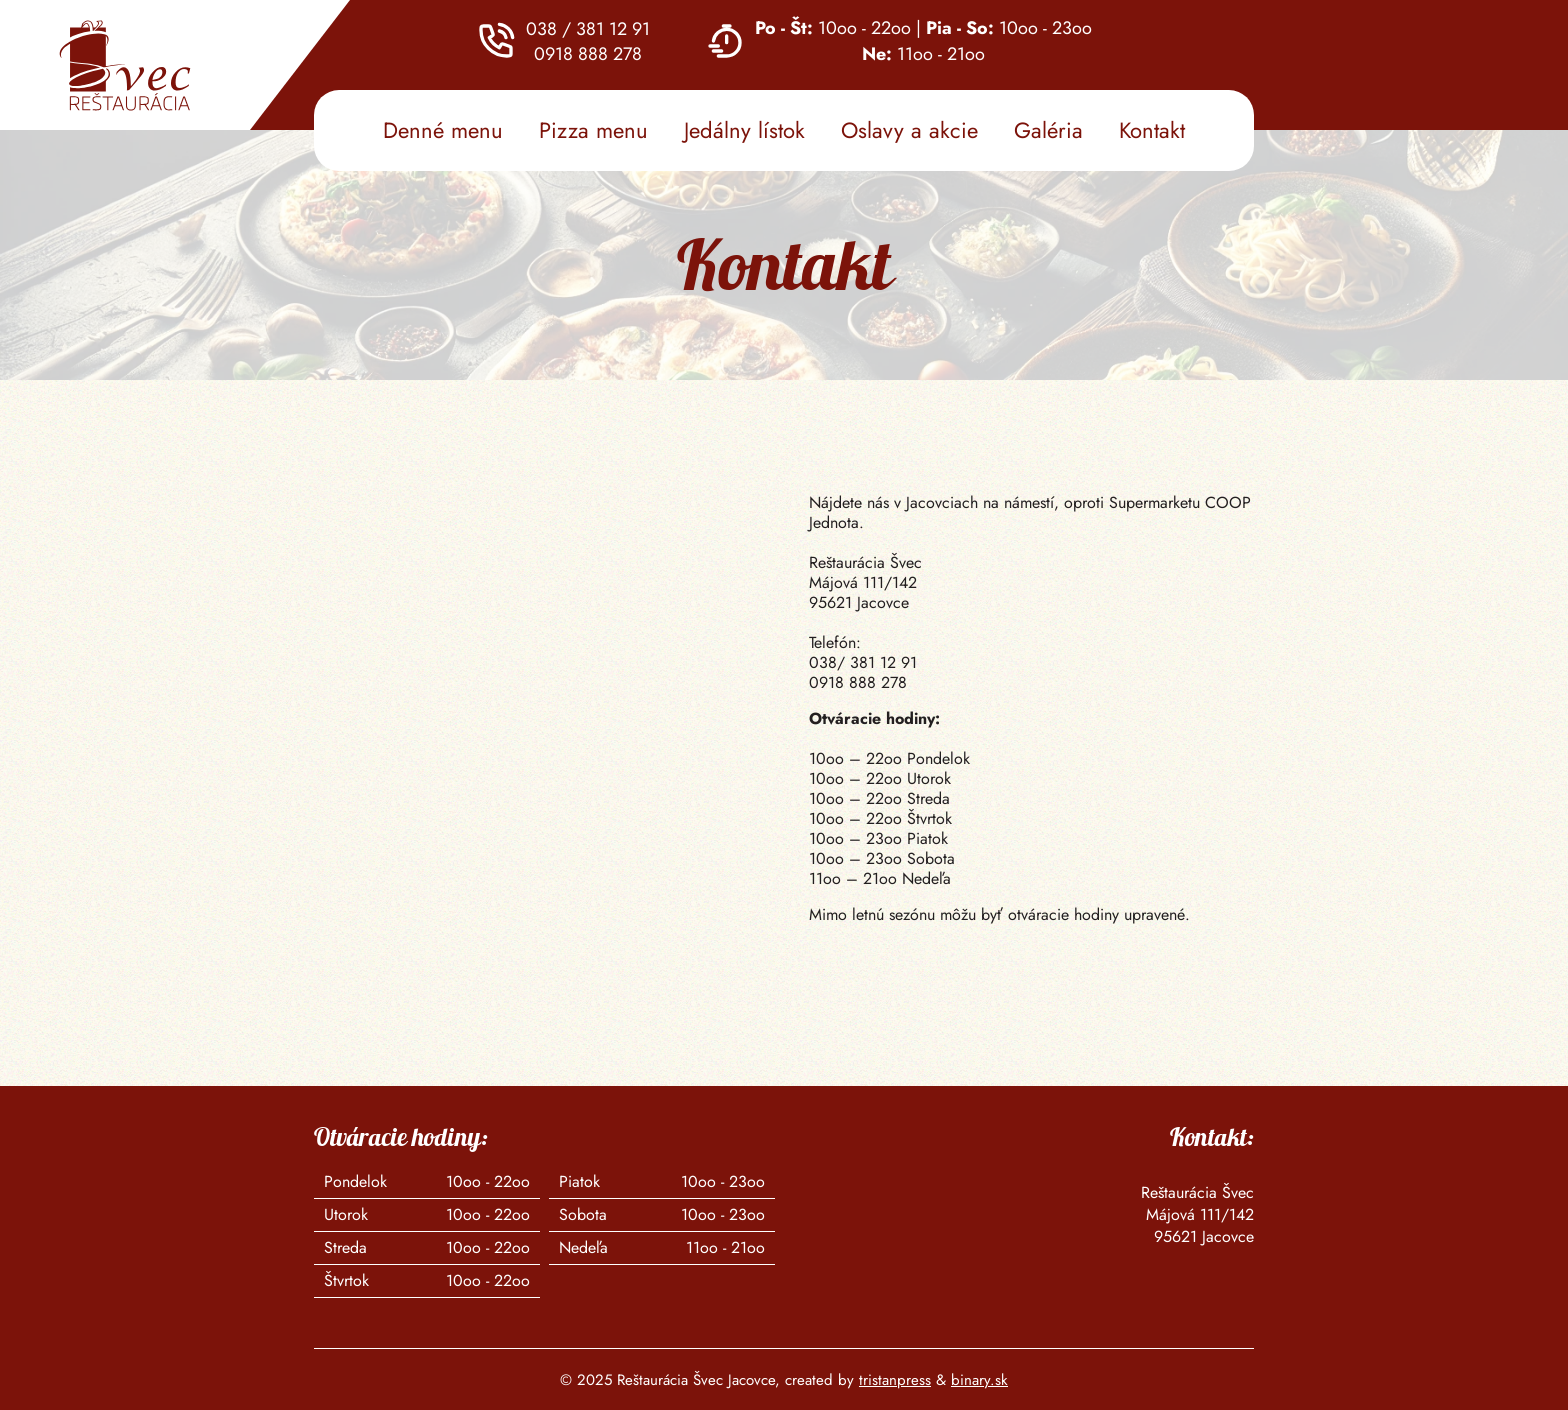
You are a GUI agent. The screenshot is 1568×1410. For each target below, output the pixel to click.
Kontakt (1152, 130)
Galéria (1048, 130)
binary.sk (979, 1380)
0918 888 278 (588, 53)
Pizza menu (593, 130)
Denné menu (443, 130)
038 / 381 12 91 (588, 28)
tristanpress (895, 1380)
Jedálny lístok (744, 130)
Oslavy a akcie (909, 130)
